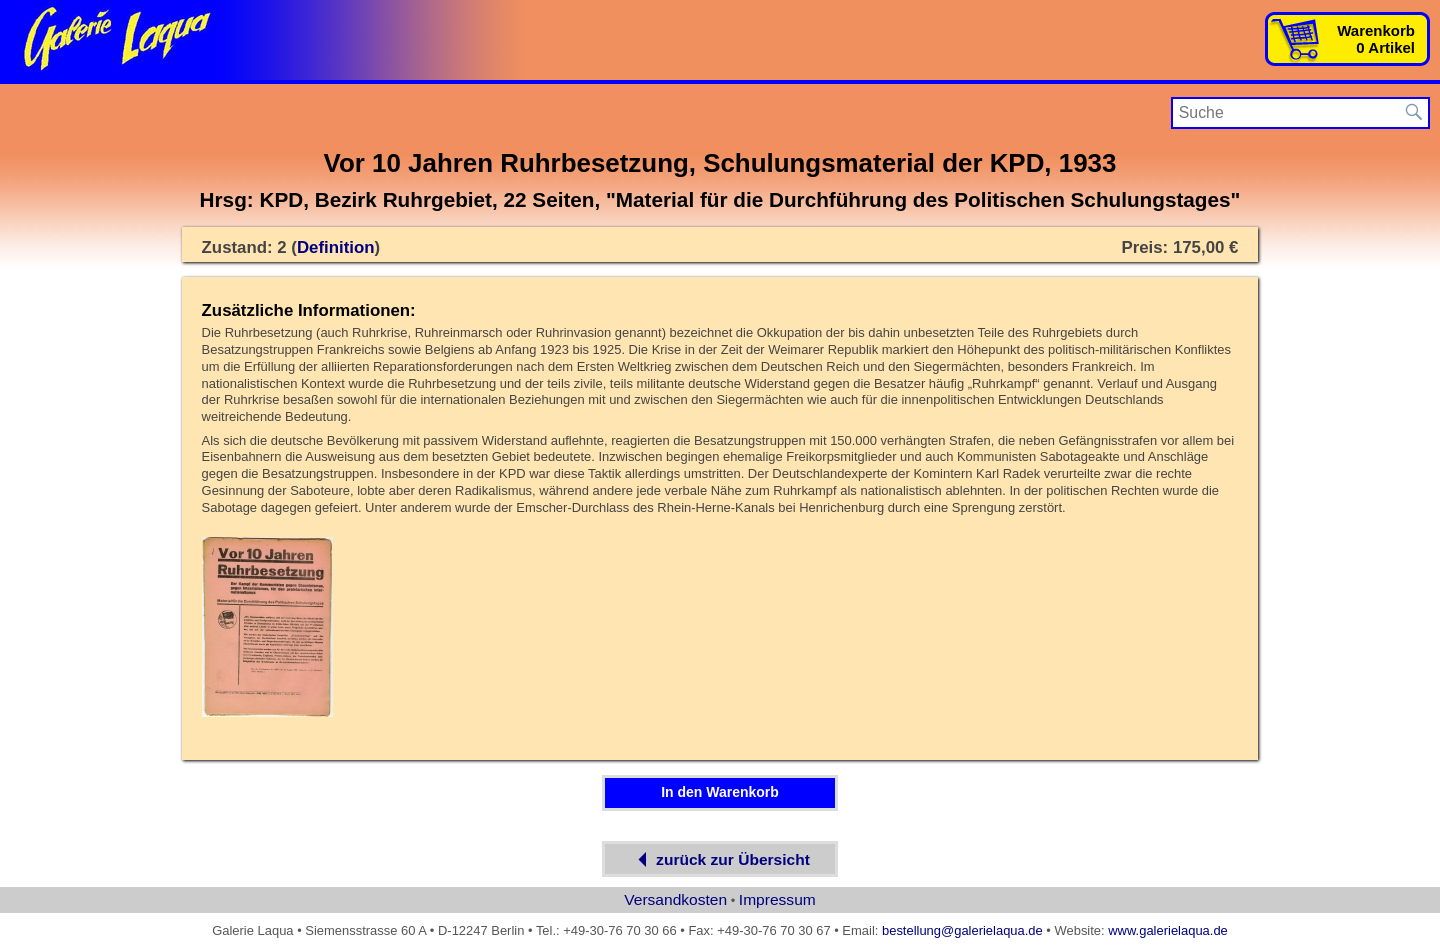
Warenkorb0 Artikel (1376, 39)
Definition (336, 247)
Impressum (777, 899)
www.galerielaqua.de (1168, 930)
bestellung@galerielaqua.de (962, 930)
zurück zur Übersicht (720, 859)
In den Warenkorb (720, 792)
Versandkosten (675, 899)
